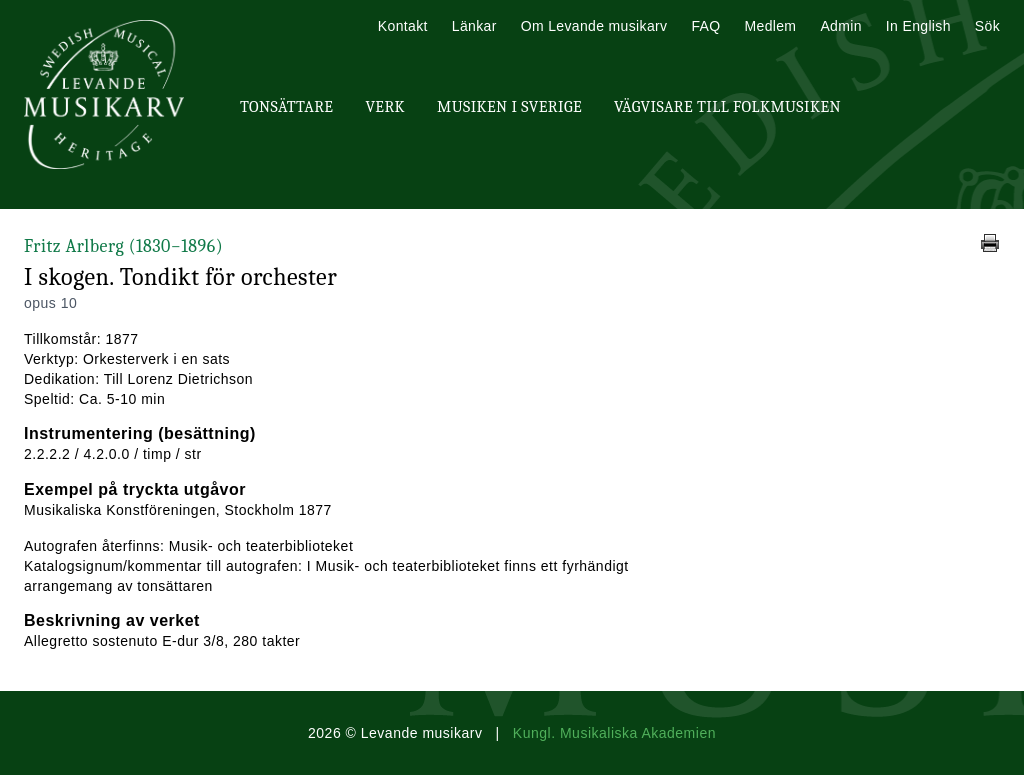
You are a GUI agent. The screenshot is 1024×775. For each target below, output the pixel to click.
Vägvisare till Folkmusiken (727, 107)
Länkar (474, 26)
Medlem (770, 26)
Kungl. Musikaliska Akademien (614, 733)
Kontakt (403, 26)
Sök (987, 26)
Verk (385, 107)
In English (918, 26)
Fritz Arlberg (123, 246)
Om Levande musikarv (594, 26)
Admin (840, 26)
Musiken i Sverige (509, 107)
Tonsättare (286, 107)
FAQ (705, 26)
